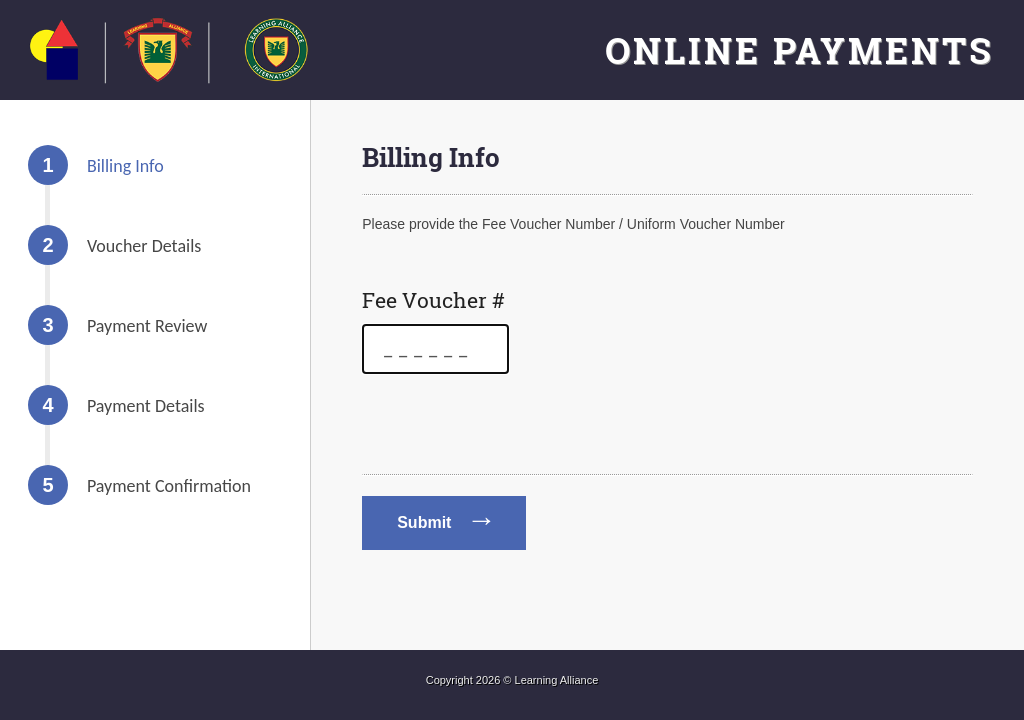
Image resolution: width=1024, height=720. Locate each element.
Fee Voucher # (433, 300)
